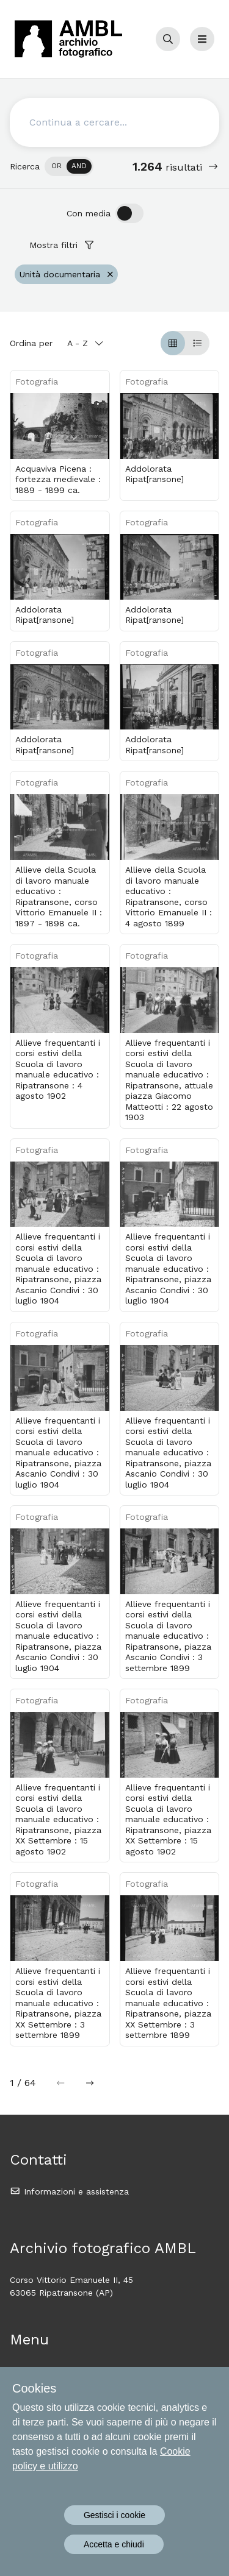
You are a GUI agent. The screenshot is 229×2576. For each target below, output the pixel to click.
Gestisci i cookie (114, 2515)
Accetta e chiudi (114, 2544)
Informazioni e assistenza (69, 2191)
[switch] (69, 166)
